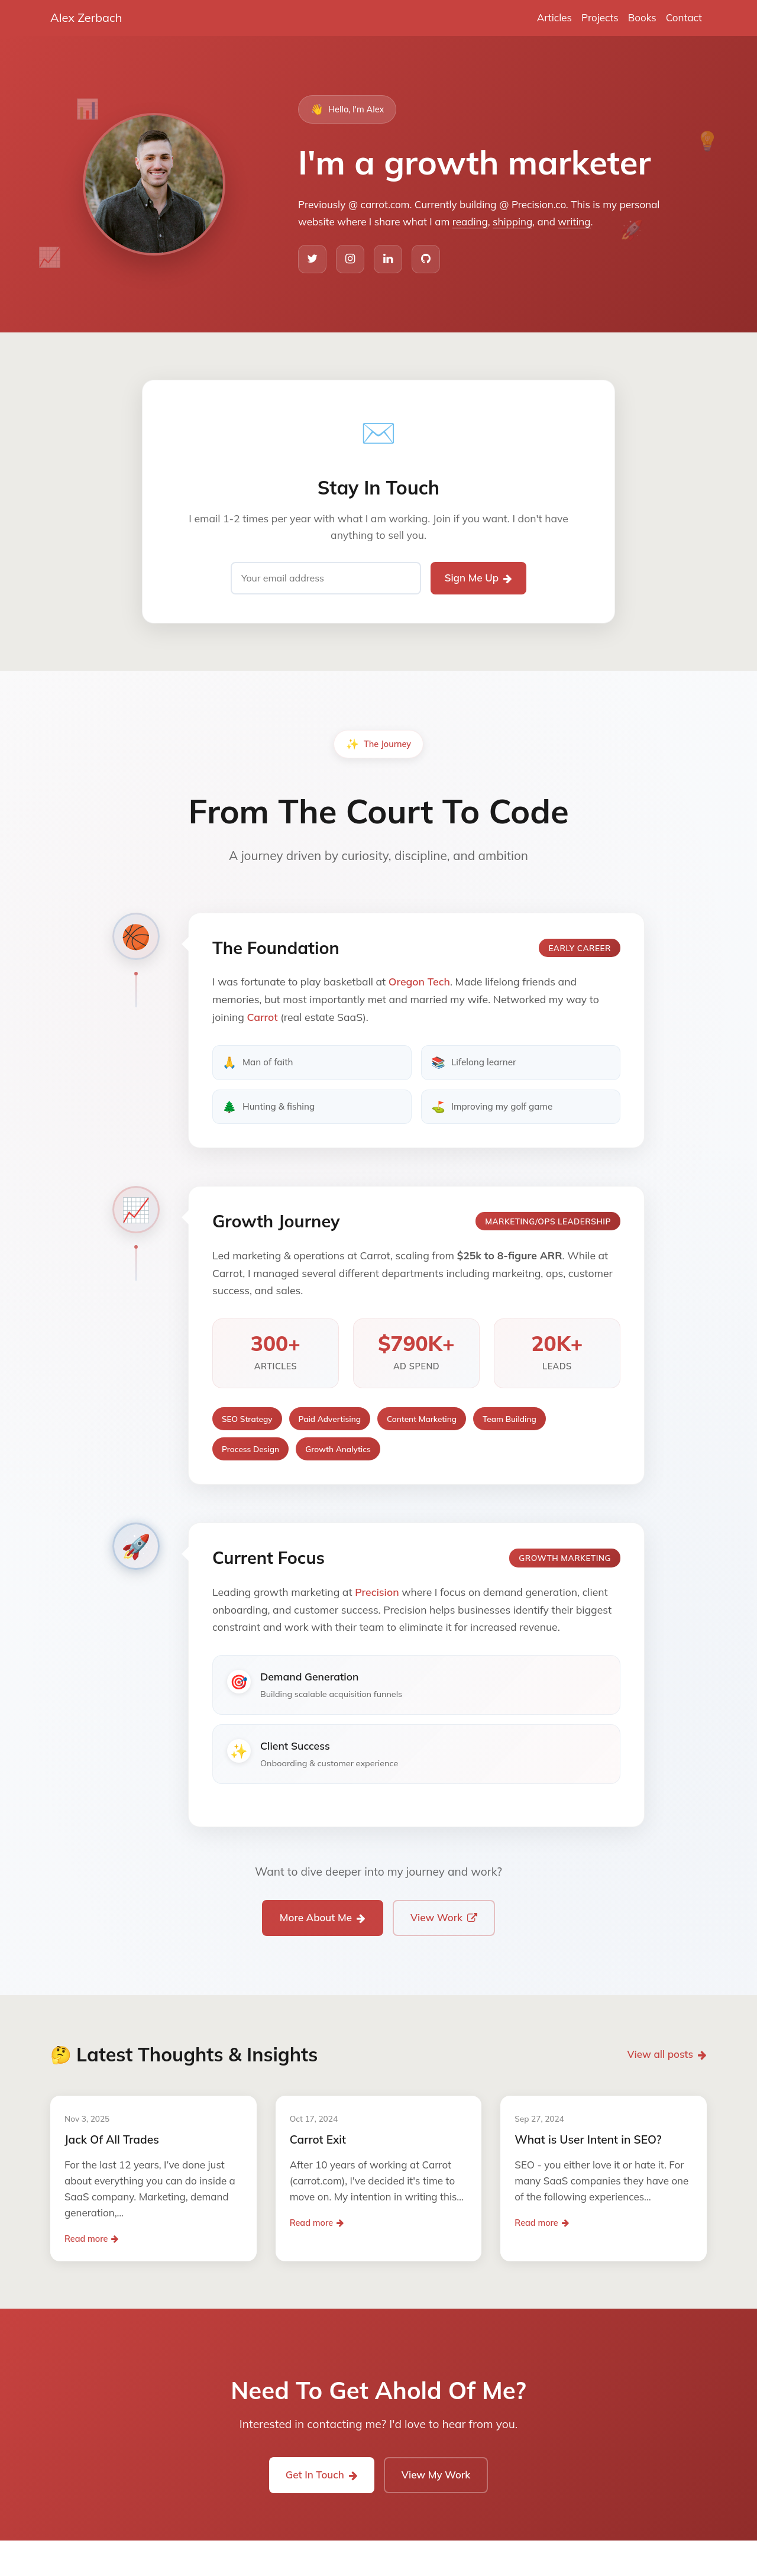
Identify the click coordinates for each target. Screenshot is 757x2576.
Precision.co (539, 204)
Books (642, 17)
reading (470, 221)
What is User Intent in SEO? (588, 2139)
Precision (377, 1591)
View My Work (436, 2474)
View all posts (667, 2054)
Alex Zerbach (86, 17)
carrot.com (385, 204)
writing (574, 221)
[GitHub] (426, 259)
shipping (512, 221)
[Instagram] (350, 259)
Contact (684, 17)
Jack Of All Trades (111, 2139)
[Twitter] (312, 259)
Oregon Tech (419, 981)
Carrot (262, 1016)
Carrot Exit (318, 2139)
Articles (554, 17)
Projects (600, 17)
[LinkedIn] (388, 259)
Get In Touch (322, 2474)
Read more (91, 2239)
